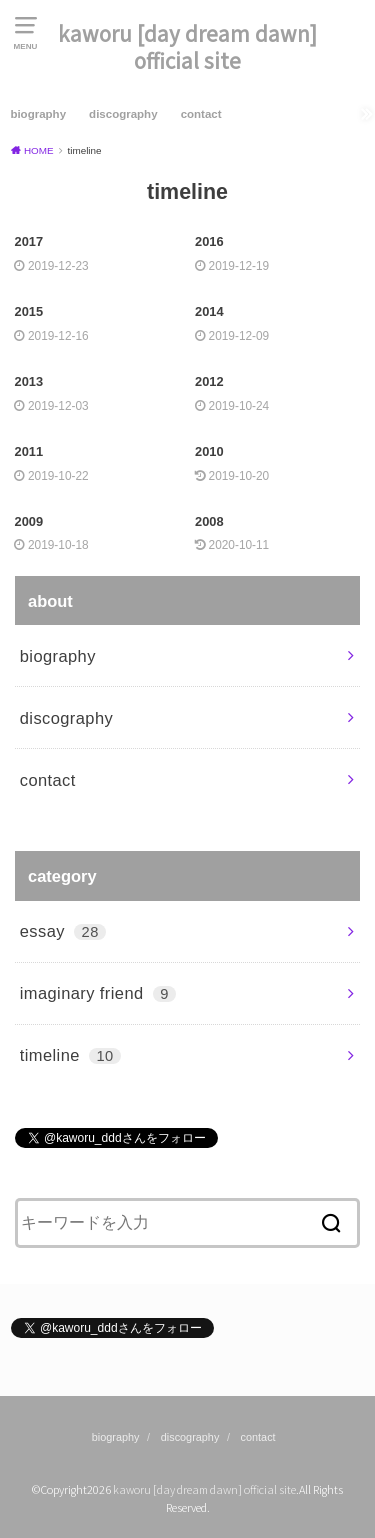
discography (123, 114)
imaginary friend (98, 993)
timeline (70, 1055)
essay (63, 931)
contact (201, 114)
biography (38, 114)
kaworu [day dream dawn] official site (187, 47)
